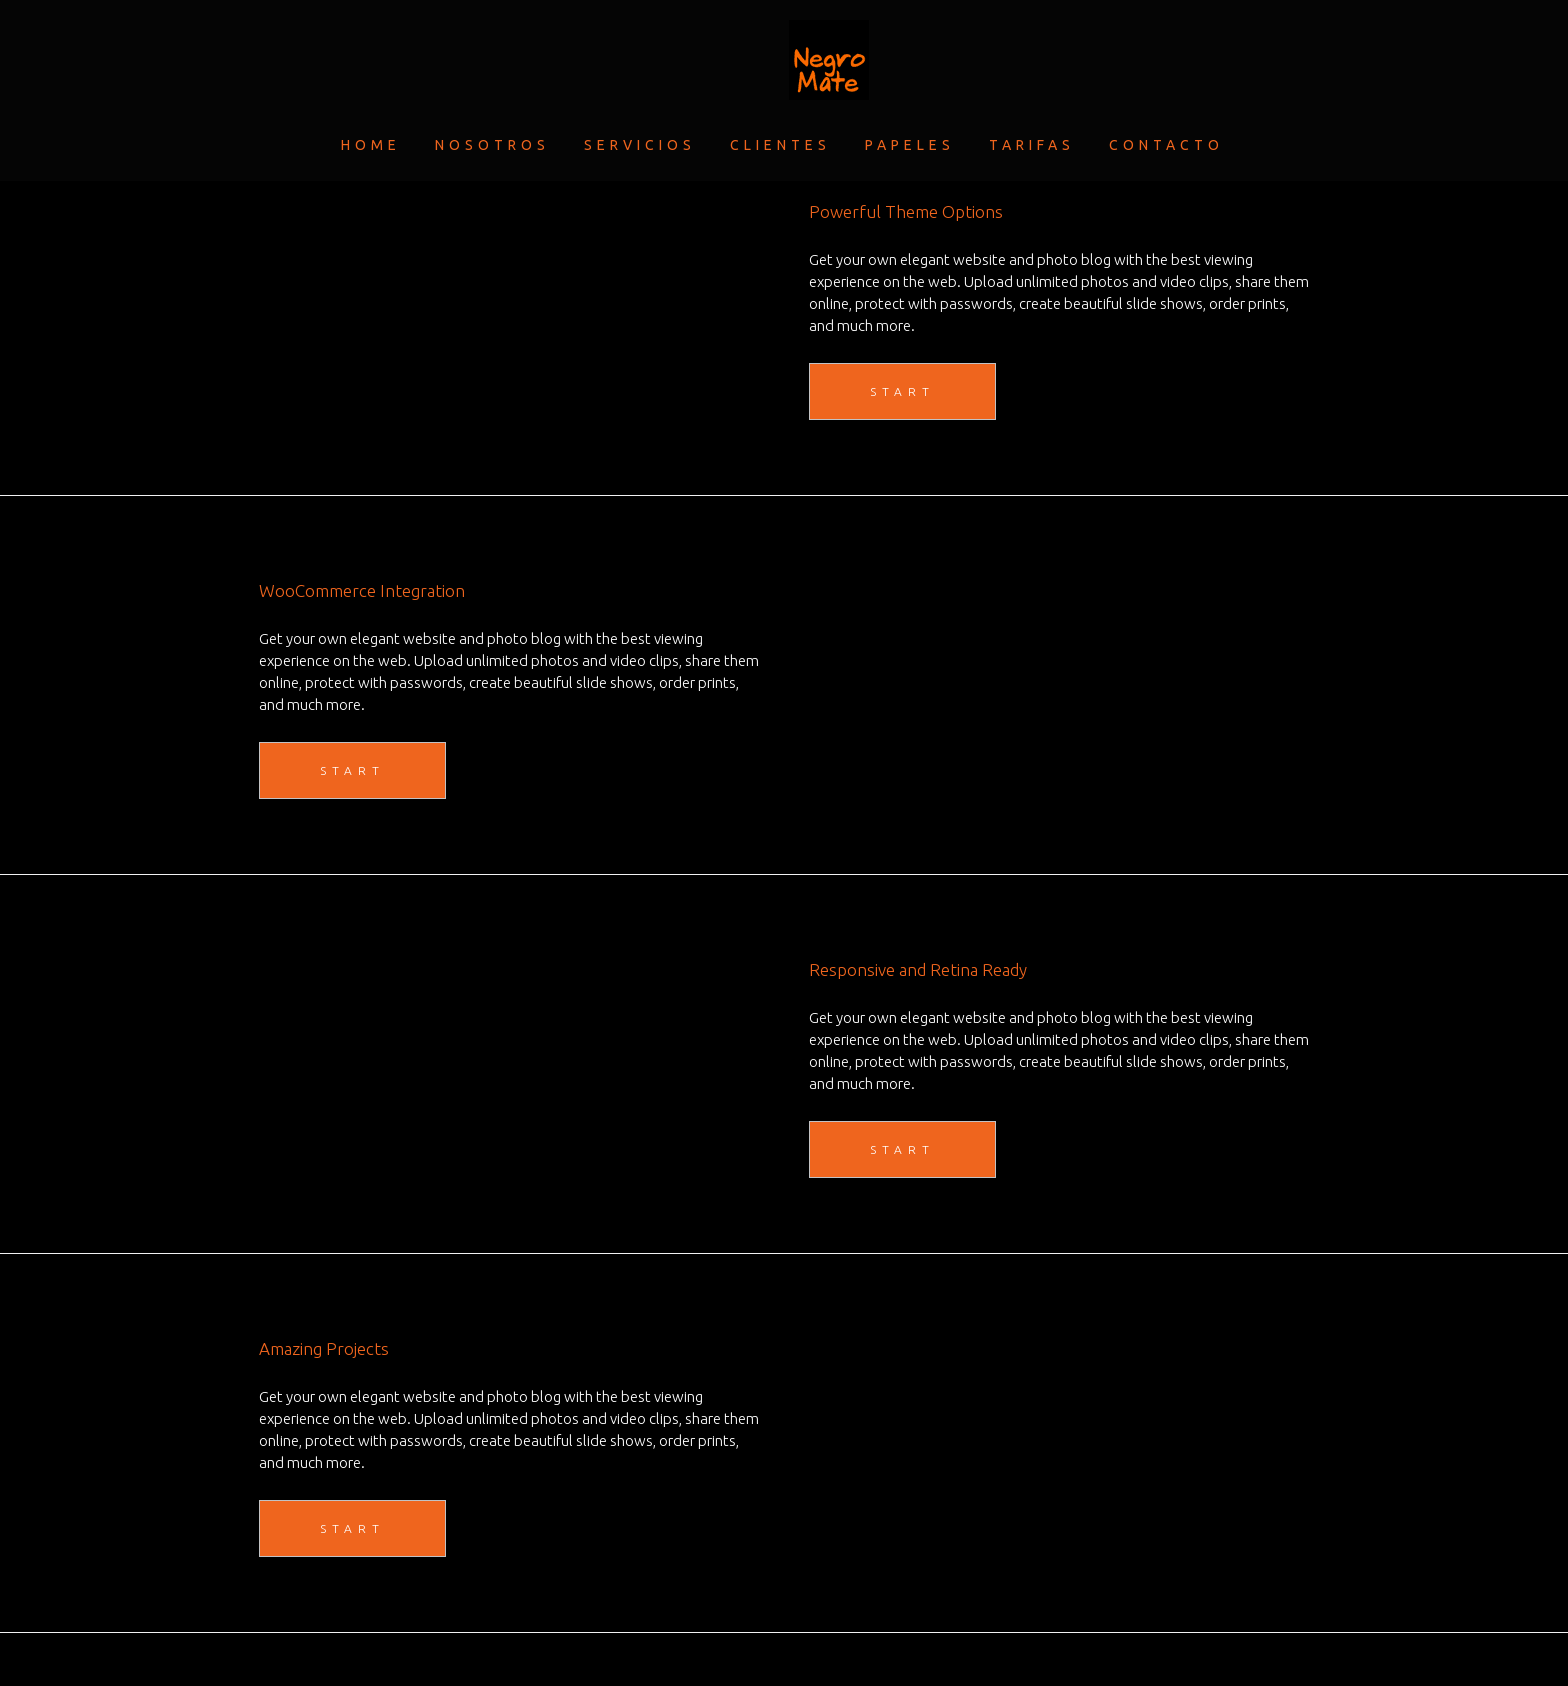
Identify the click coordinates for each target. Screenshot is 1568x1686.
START (902, 391)
